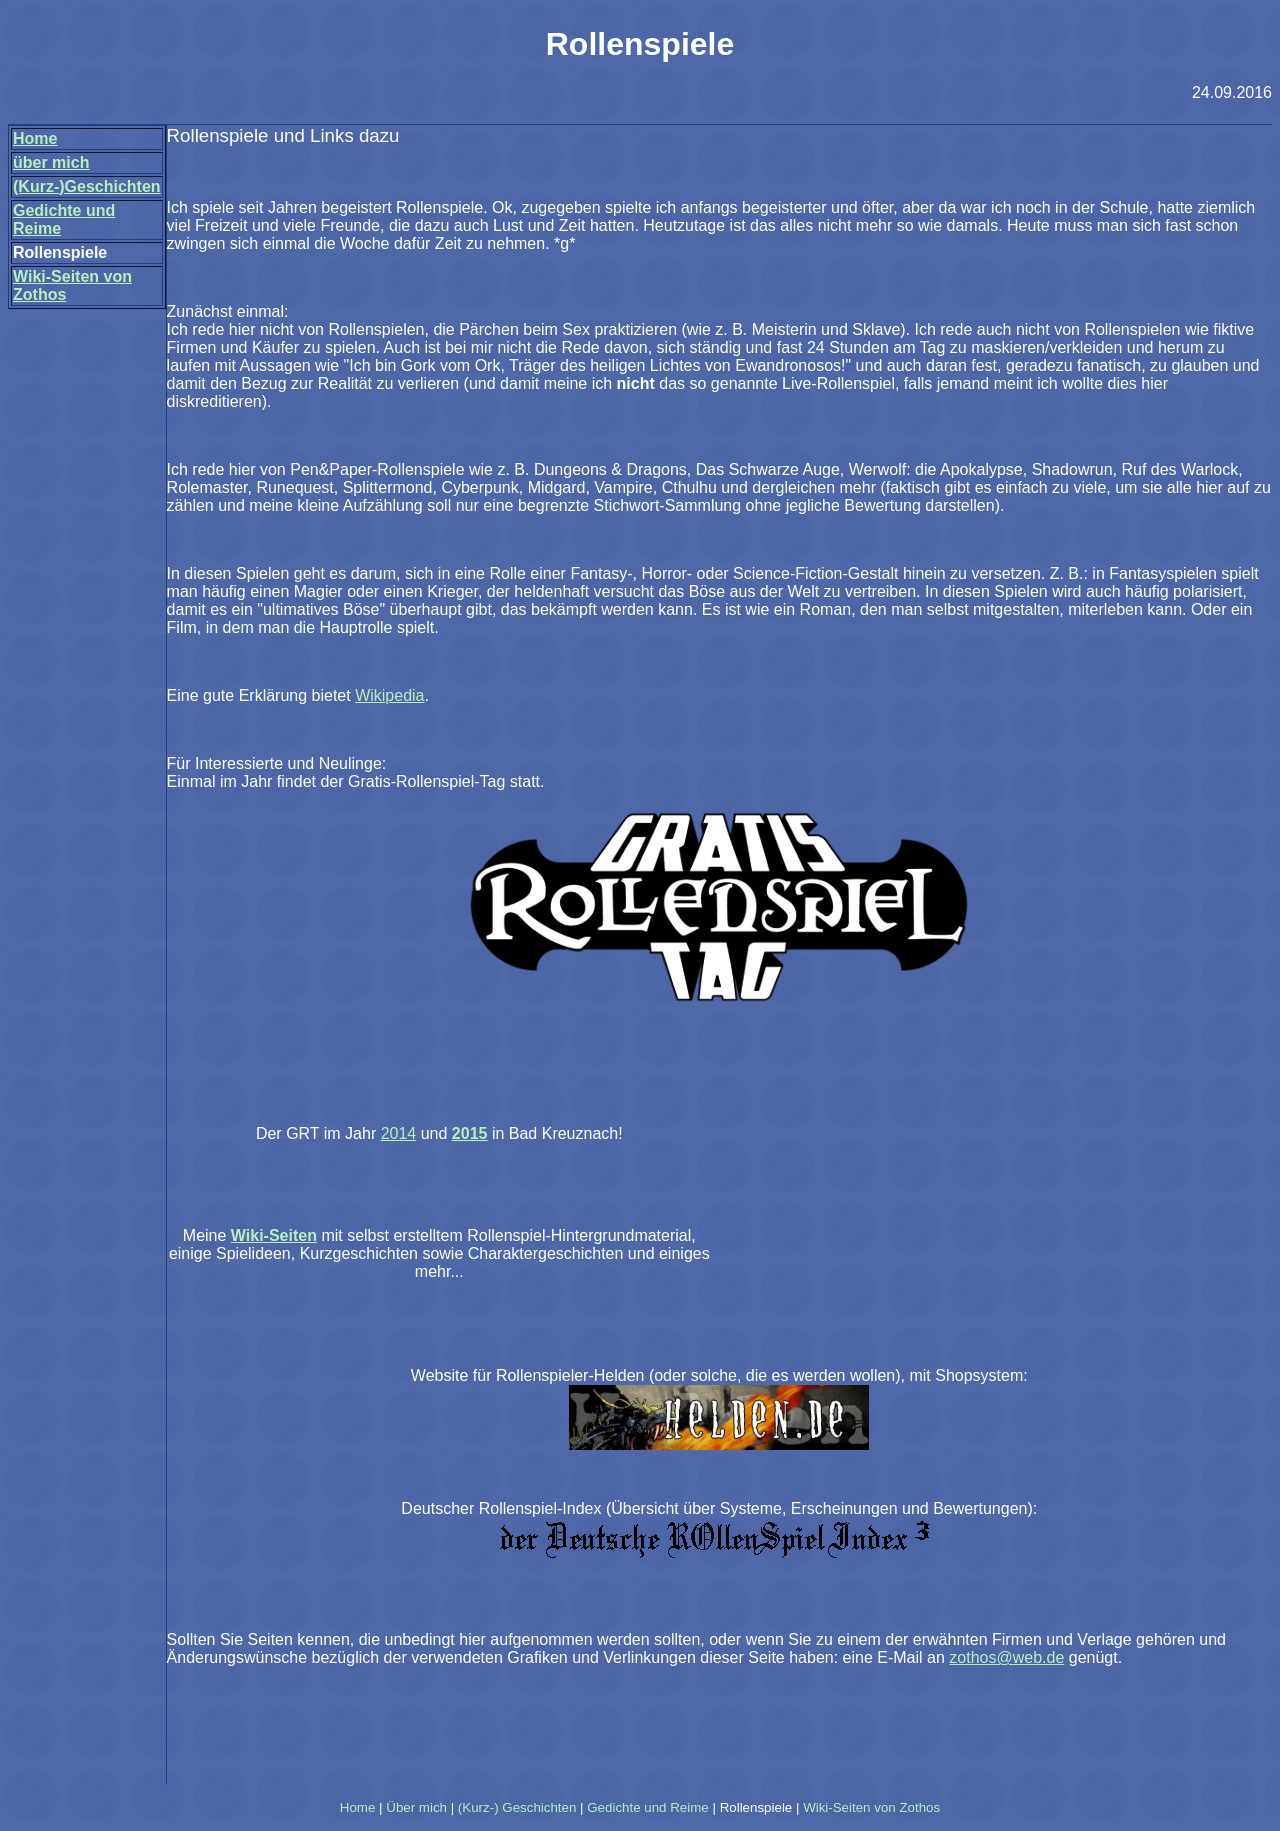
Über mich (416, 1807)
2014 (399, 1133)
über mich (51, 162)
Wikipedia (389, 695)
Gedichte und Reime (648, 1807)
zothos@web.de (1006, 1657)
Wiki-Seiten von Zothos (871, 1807)
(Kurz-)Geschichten (87, 186)
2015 (470, 1133)
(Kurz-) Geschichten (517, 1807)
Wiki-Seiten (274, 1235)
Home (35, 138)
